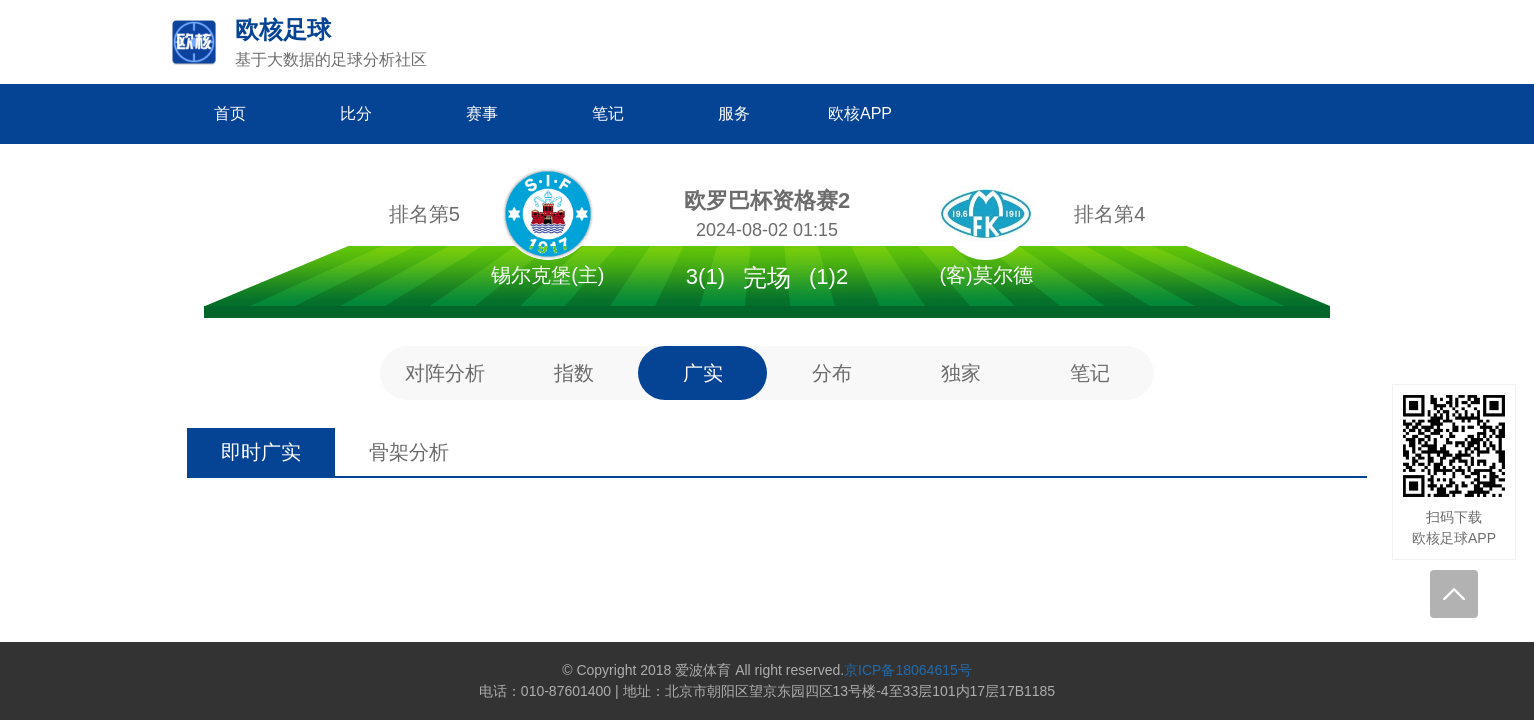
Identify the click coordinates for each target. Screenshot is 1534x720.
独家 (961, 373)
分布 (832, 373)
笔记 (1090, 373)
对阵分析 (445, 373)
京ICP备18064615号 (908, 670)
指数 (574, 373)
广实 (703, 373)
